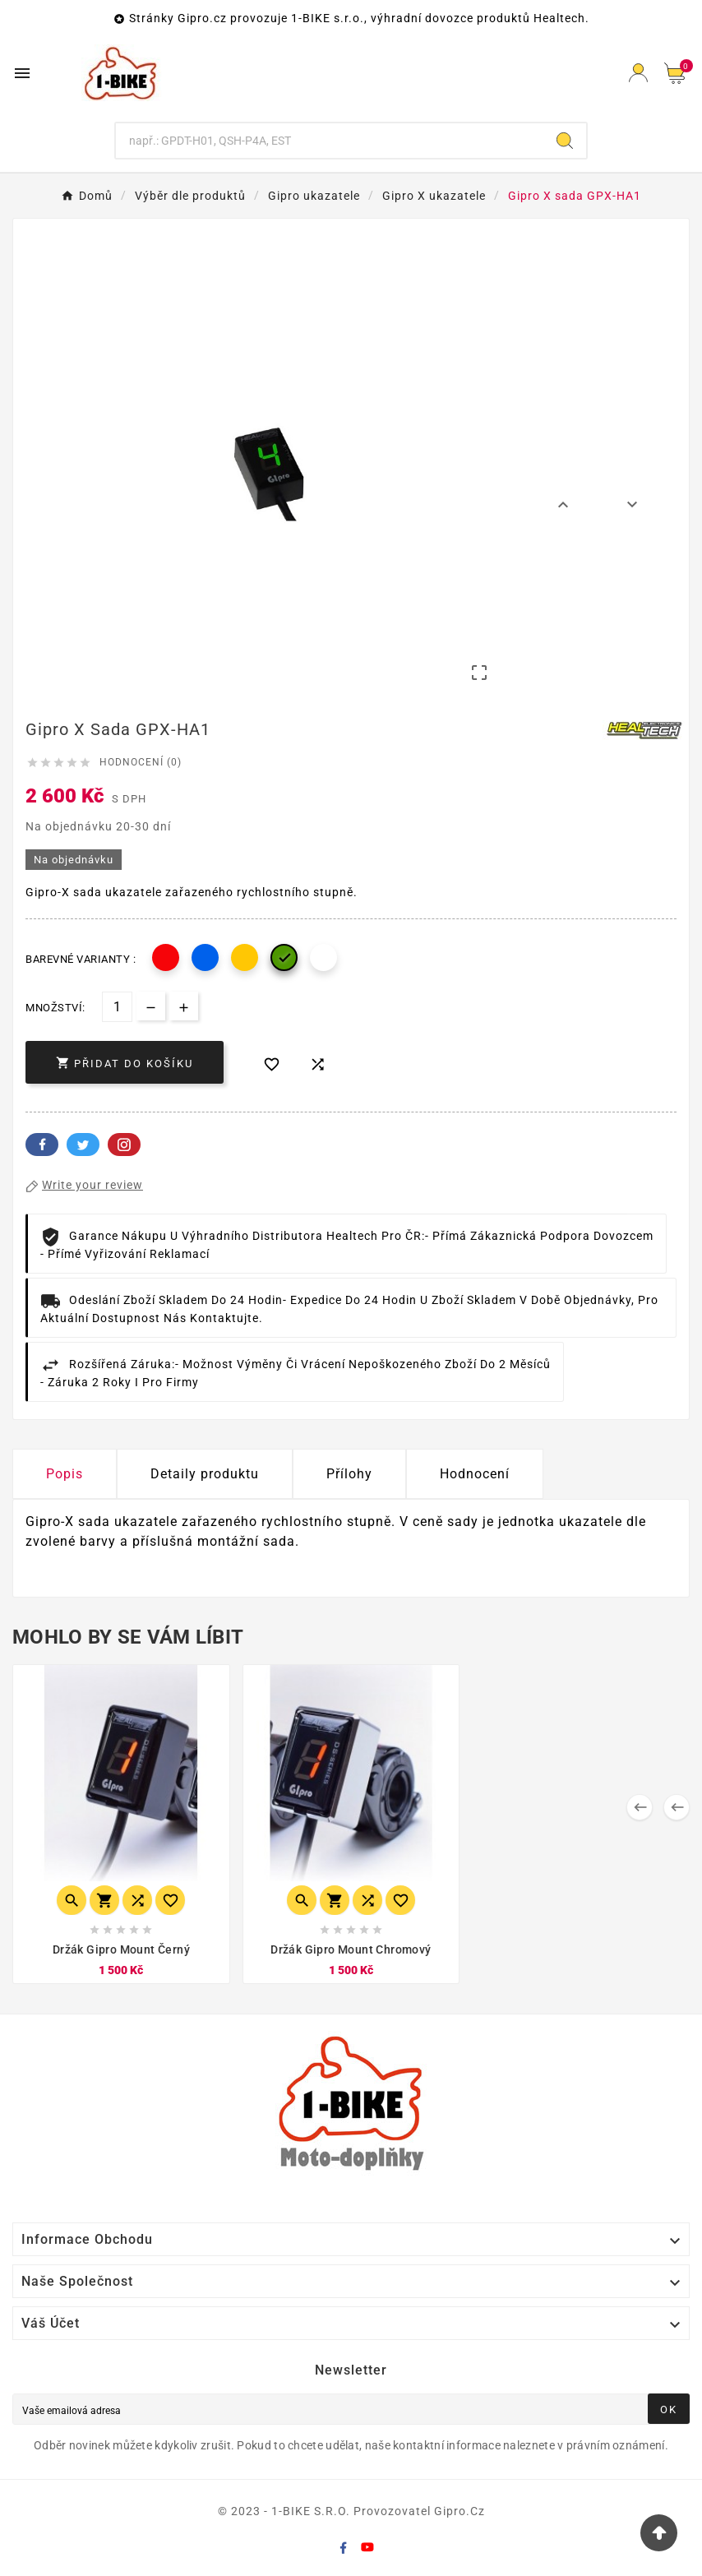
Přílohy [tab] (349, 1474)
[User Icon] (638, 72)
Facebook (41, 1144)
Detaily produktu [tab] (204, 1474)
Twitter (83, 1144)
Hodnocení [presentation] (475, 1474)
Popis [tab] (64, 1474)
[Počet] (117, 1007)
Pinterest (124, 1144)
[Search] (565, 141)
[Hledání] (330, 140)
